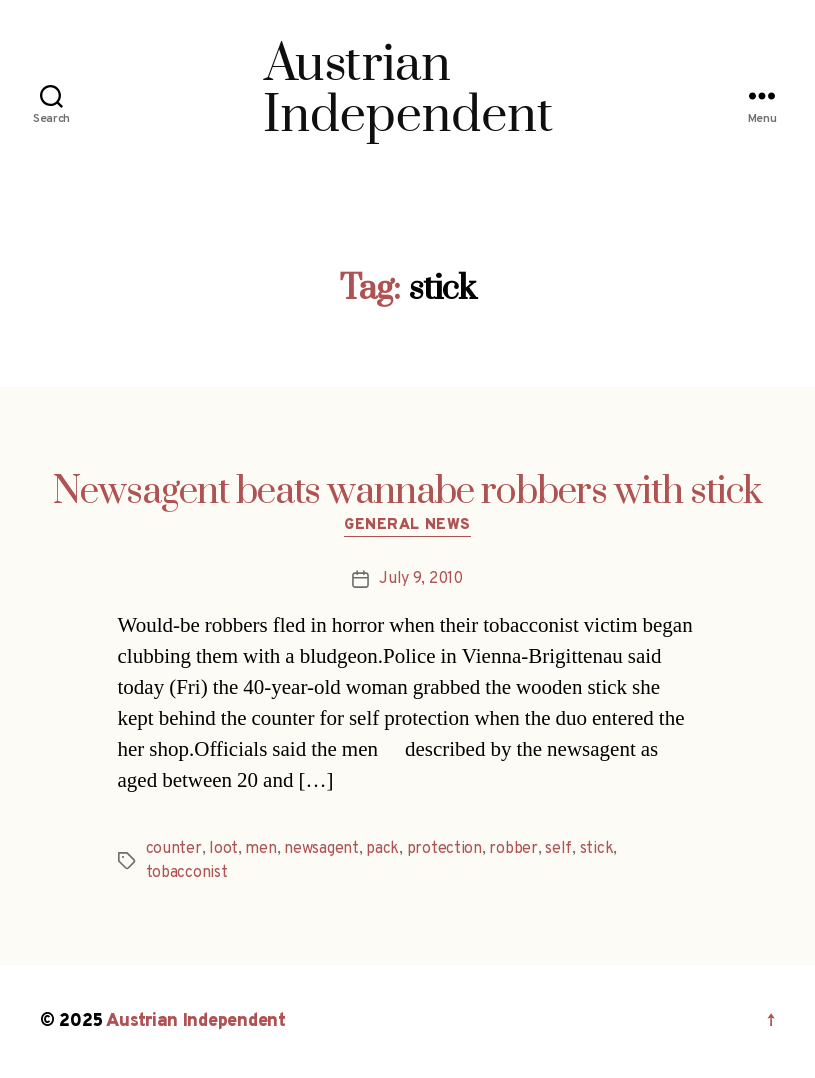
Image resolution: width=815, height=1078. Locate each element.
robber (513, 849)
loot (223, 849)
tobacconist (187, 873)
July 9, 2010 (421, 579)
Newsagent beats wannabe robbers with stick (407, 492)
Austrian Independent (196, 1021)
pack (382, 849)
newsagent (321, 849)
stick (597, 849)
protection (444, 849)
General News (407, 526)
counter (174, 849)
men (260, 849)
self (558, 849)
